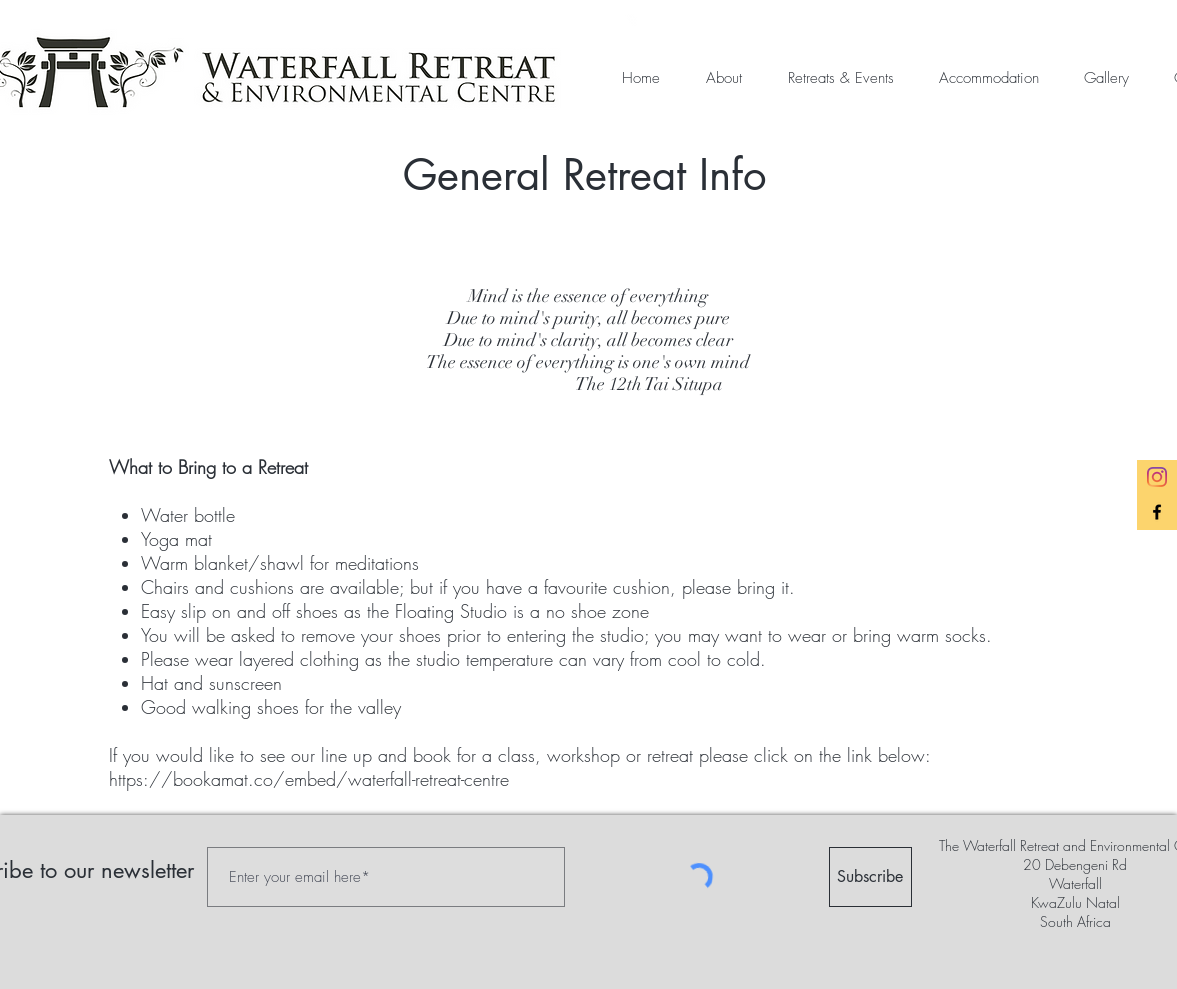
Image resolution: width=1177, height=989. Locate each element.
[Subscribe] (870, 877)
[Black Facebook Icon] (1157, 512)
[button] (716, 78)
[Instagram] (1157, 477)
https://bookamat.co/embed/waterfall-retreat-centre (309, 779)
